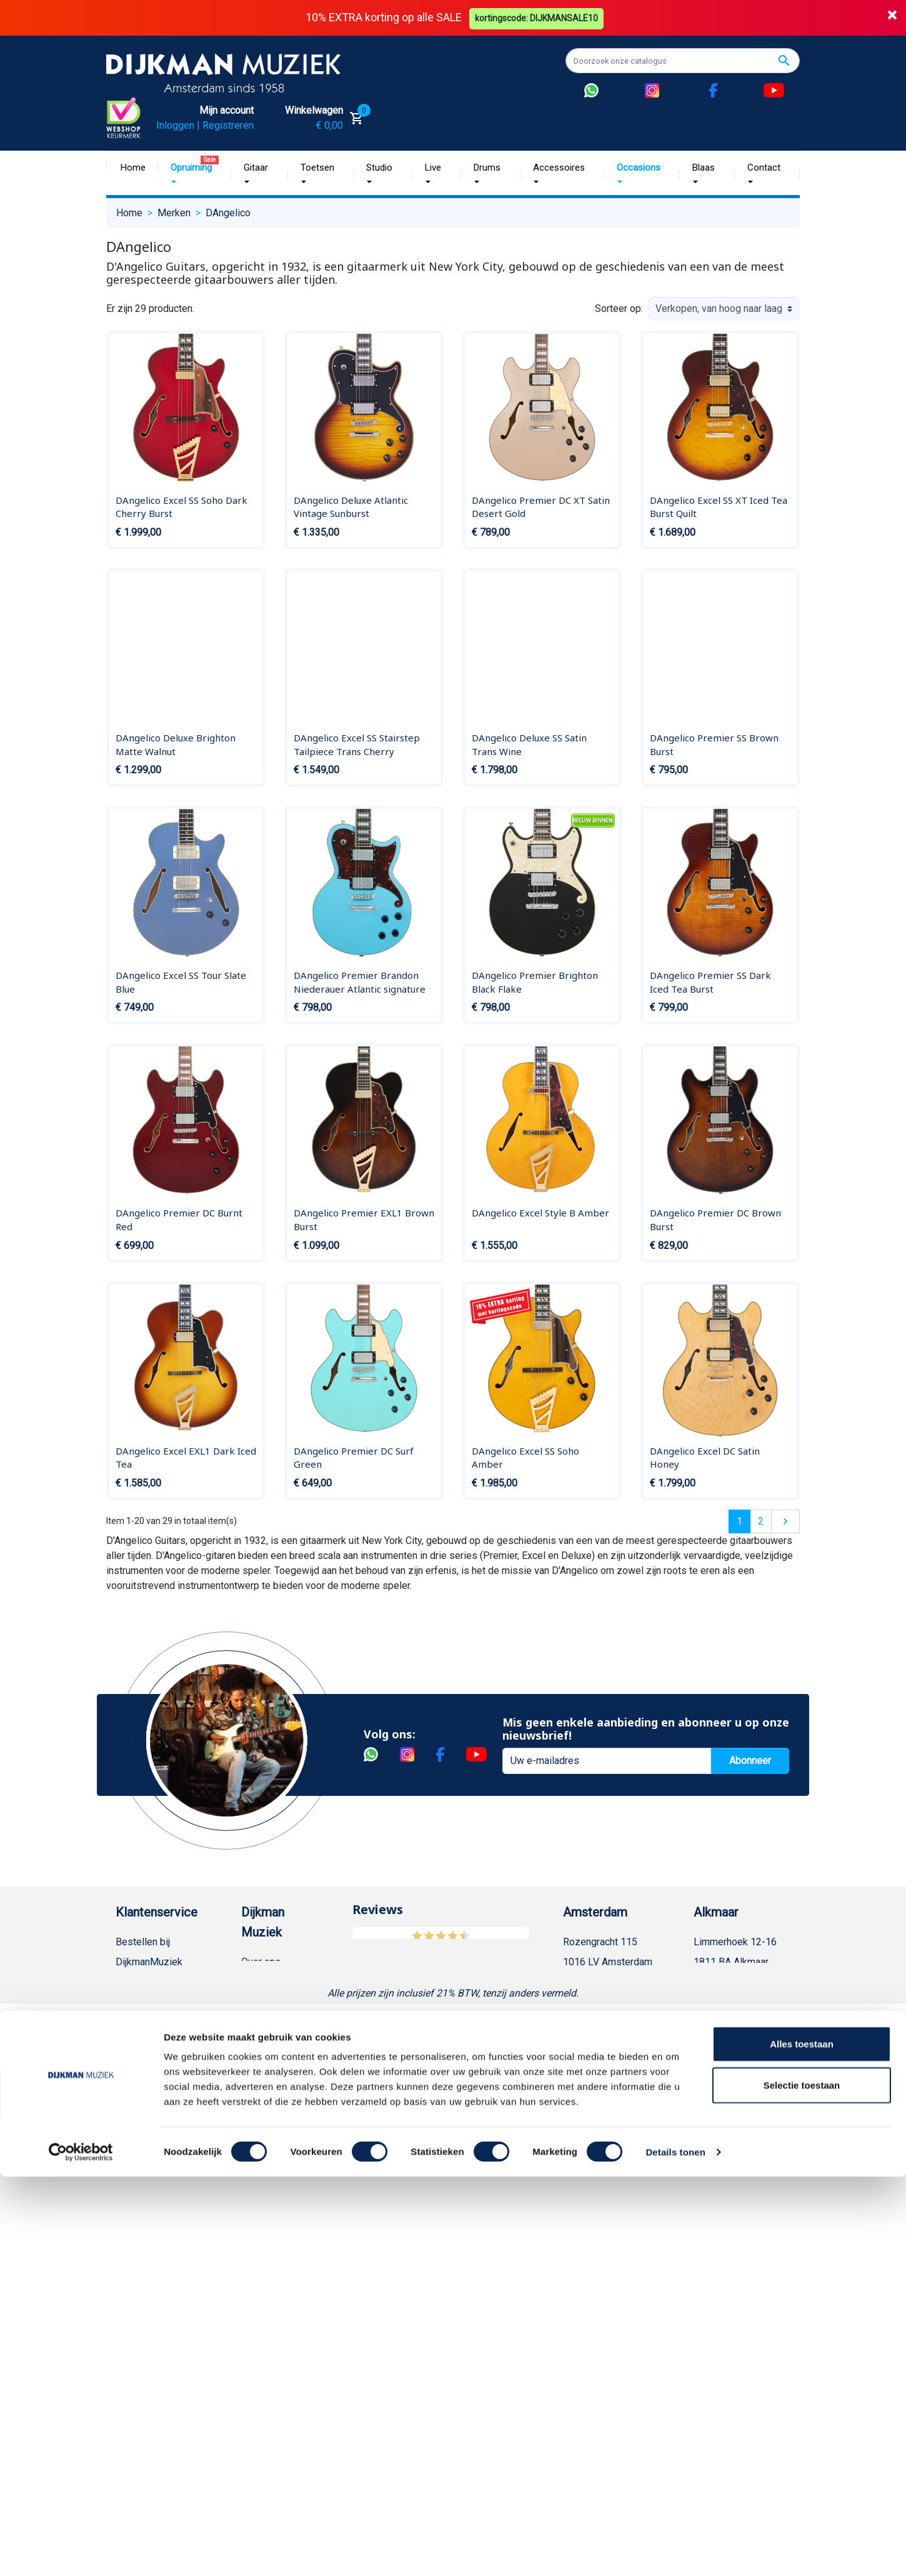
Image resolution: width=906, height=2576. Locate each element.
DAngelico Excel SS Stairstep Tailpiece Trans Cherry (357, 744)
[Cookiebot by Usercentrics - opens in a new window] (81, 2551)
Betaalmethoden (151, 1982)
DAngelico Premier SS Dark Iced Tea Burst (710, 982)
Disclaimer (139, 2182)
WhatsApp (138, 2262)
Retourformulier (150, 2282)
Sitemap (259, 2042)
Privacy (132, 2202)
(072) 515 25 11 (741, 1982)
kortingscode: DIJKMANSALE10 (537, 18)
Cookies (134, 2302)
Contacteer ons (149, 2402)
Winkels (258, 2062)
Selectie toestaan (802, 2484)
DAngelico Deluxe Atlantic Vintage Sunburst (351, 506)
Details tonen (675, 2551)
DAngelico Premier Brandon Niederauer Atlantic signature (360, 982)
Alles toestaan (802, 2443)
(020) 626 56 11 (610, 1982)
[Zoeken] (682, 60)
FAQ (125, 2122)
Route (588, 2022)
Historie (258, 1982)
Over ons (261, 1962)
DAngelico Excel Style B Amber (540, 1212)
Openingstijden (608, 2002)
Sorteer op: (619, 308)
